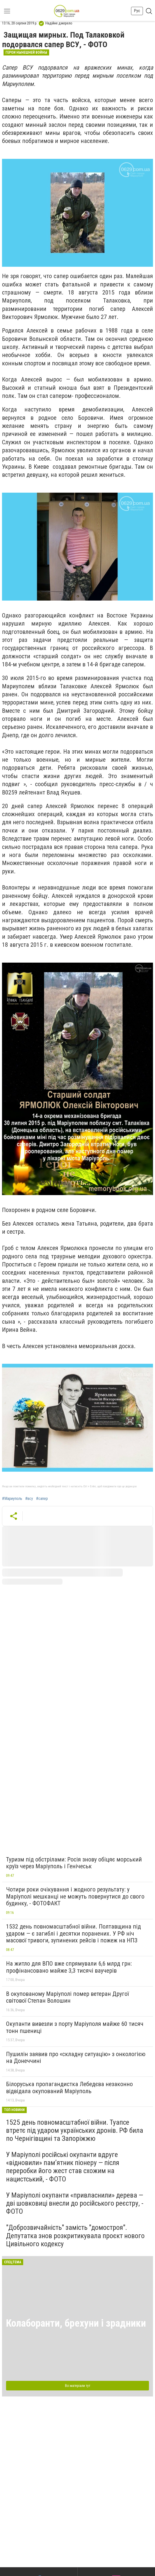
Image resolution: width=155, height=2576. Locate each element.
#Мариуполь (12, 1498)
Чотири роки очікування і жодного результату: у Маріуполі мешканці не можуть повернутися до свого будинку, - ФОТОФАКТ (75, 1896)
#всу (29, 1498)
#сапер (42, 1498)
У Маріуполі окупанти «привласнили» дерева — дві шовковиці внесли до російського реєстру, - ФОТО (74, 2203)
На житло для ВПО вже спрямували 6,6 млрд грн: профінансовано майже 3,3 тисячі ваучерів (69, 1967)
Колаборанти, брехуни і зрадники (76, 2323)
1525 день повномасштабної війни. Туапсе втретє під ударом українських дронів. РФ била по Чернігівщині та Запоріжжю (74, 2130)
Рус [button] (137, 10)
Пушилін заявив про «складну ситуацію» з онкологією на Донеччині (75, 2058)
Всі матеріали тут (77, 2386)
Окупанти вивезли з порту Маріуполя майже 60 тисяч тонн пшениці (74, 2027)
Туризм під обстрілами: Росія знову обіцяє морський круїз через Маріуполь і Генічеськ (74, 1863)
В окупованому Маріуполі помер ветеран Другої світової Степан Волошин (67, 1997)
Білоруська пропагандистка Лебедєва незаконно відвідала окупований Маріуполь (69, 2088)
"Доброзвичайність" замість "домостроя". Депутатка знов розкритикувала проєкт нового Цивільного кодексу (75, 2235)
